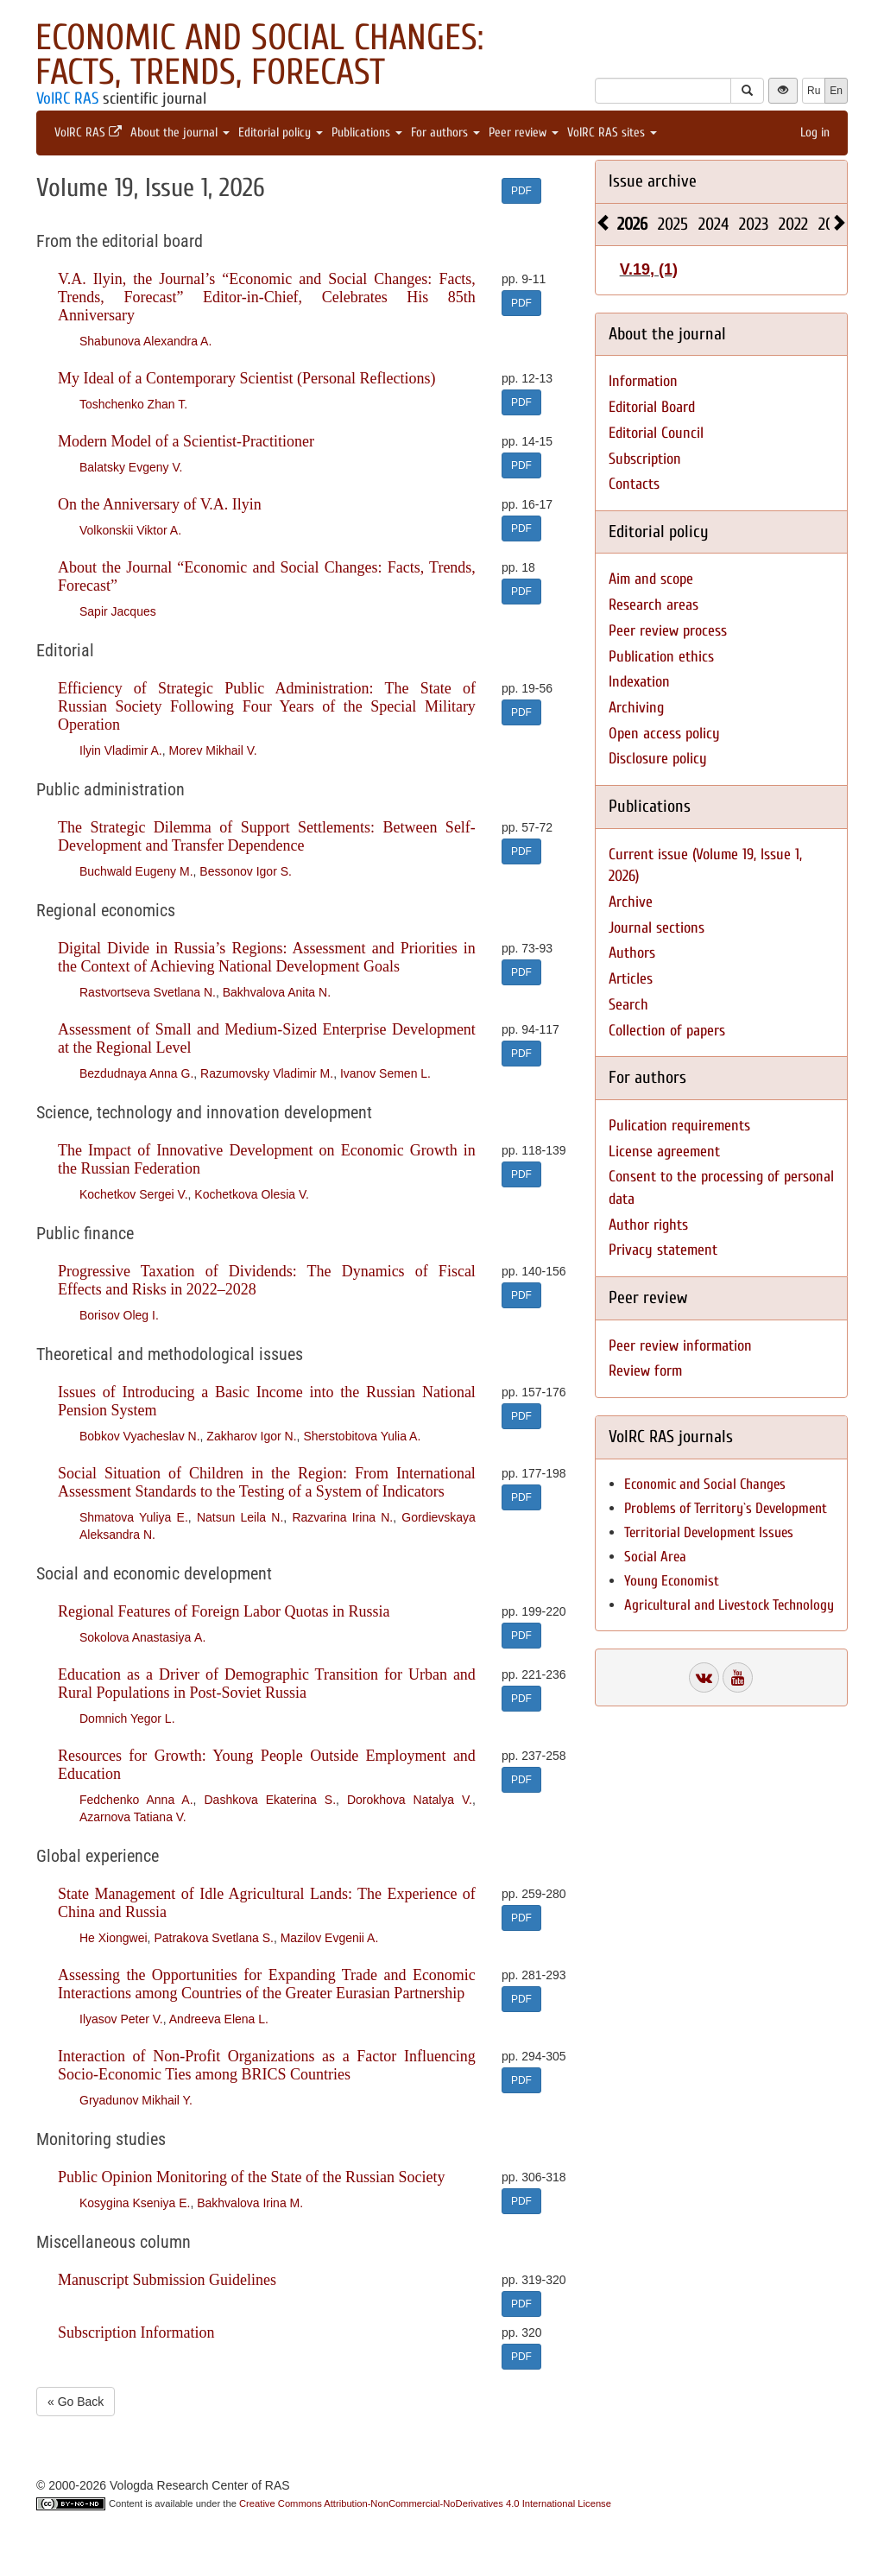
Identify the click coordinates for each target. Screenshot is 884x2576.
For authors (445, 132)
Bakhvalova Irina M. (250, 2203)
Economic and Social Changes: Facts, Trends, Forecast (259, 54)
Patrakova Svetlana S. (214, 1938)
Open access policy (664, 734)
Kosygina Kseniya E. (134, 2203)
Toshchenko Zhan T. (133, 404)
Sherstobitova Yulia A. (361, 1436)
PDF (521, 191)
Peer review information (680, 1346)
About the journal (180, 132)
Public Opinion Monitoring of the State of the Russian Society (251, 2177)
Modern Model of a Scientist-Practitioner (186, 441)
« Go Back (75, 2401)
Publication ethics (661, 657)
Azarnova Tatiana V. (132, 1817)
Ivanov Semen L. (385, 1073)
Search (628, 1005)
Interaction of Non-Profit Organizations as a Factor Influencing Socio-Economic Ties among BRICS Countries (267, 2065)
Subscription (645, 459)
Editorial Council (656, 433)
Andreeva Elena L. (218, 2019)
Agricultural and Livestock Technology (729, 1605)
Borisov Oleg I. (119, 1315)
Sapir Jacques (117, 611)
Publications (367, 132)
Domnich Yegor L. (127, 1718)
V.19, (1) (649, 269)
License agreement (664, 1151)
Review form (645, 1371)
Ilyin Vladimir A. (120, 750)
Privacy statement (663, 1250)
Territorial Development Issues (708, 1532)
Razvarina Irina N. (342, 1517)
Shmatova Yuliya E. (133, 1517)
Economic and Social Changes (705, 1484)
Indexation (639, 682)
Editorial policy (280, 132)
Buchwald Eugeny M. (136, 871)
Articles (631, 979)
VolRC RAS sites (612, 132)
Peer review (524, 132)
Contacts (634, 484)
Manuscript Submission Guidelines (167, 2279)
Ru (813, 91)
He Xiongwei (113, 1938)
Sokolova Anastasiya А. (142, 1637)
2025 (673, 224)
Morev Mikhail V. (212, 750)
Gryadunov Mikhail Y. (136, 2100)
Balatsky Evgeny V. (130, 467)
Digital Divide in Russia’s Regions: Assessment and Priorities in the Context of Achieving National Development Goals (267, 957)
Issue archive (653, 181)
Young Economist (671, 1581)
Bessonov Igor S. (245, 871)
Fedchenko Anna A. (136, 1800)
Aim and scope (651, 579)
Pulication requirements (679, 1126)
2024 (713, 224)
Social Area (655, 1556)
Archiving (636, 708)
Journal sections (656, 928)
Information (643, 381)
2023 (753, 224)
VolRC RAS (67, 98)
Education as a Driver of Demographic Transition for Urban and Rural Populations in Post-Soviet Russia (267, 1683)
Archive (631, 902)
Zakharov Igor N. (251, 1436)
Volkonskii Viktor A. (130, 530)
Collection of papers (667, 1031)
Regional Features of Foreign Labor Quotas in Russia (223, 1611)
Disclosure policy (658, 759)
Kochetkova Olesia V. (251, 1194)
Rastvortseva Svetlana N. (147, 992)
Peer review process (668, 631)
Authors (632, 953)
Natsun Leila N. (240, 1517)
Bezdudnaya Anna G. (136, 1073)
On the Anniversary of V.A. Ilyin (160, 504)
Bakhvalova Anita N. (277, 992)
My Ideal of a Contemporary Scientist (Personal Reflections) (246, 378)
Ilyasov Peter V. (121, 2019)
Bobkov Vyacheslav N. (139, 1436)
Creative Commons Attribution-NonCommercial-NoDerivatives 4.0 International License (425, 2503)
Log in (815, 132)
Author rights (648, 1225)
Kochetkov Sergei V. (133, 1194)
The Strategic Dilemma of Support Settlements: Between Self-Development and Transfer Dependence (267, 836)
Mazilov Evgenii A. (330, 1938)
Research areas (653, 605)
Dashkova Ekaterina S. (270, 1800)
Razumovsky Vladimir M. (266, 1073)
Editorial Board (652, 407)
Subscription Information (136, 2332)
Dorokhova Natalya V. (409, 1800)
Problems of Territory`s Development (725, 1508)
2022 (793, 224)
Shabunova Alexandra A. (145, 341)
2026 (632, 224)
